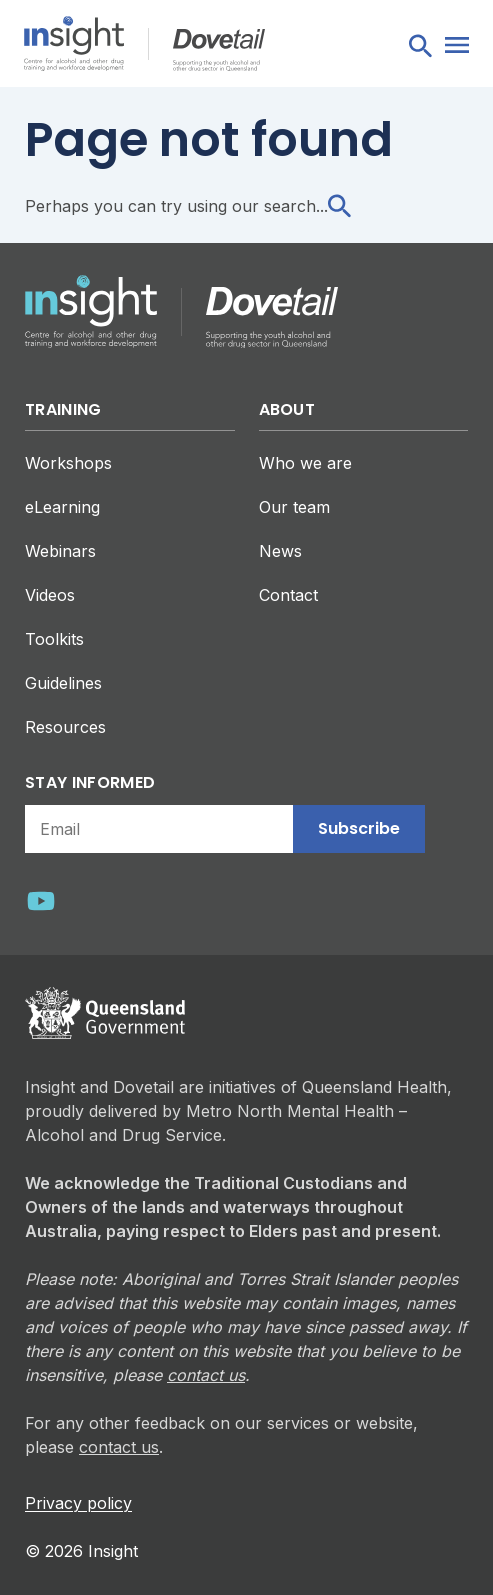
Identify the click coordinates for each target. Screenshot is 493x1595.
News (280, 551)
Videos (50, 595)
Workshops (68, 463)
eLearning (62, 507)
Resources (65, 727)
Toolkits (54, 639)
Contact (288, 595)
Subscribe (359, 828)
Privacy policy (78, 1503)
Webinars (60, 551)
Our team (294, 507)
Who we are (305, 463)
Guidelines (63, 683)
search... (307, 206)
